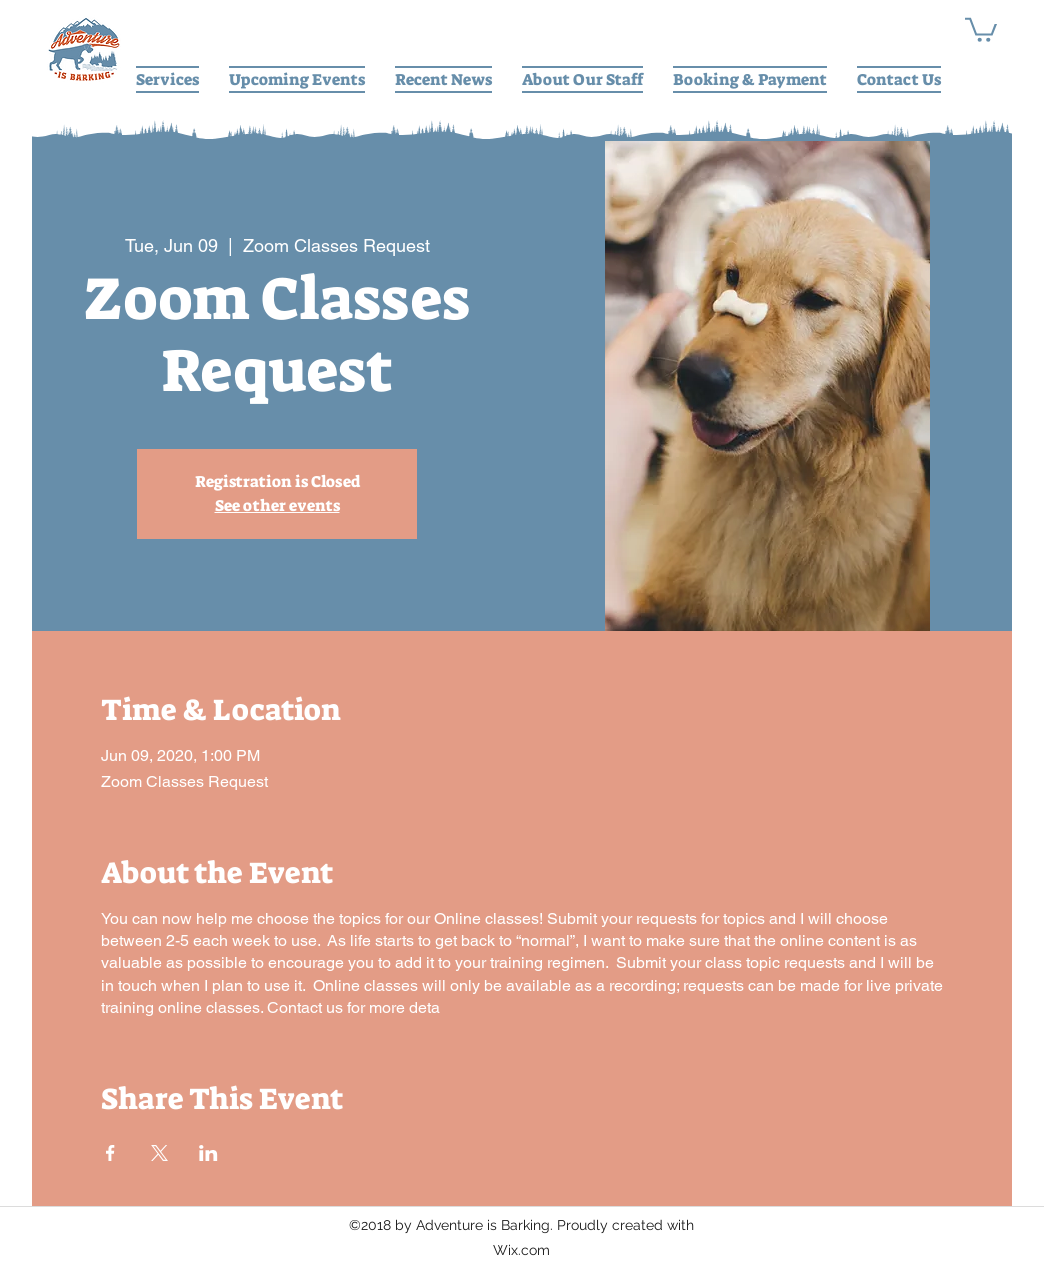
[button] (981, 28)
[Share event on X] (159, 1153)
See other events (277, 505)
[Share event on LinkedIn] (208, 1153)
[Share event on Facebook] (110, 1153)
